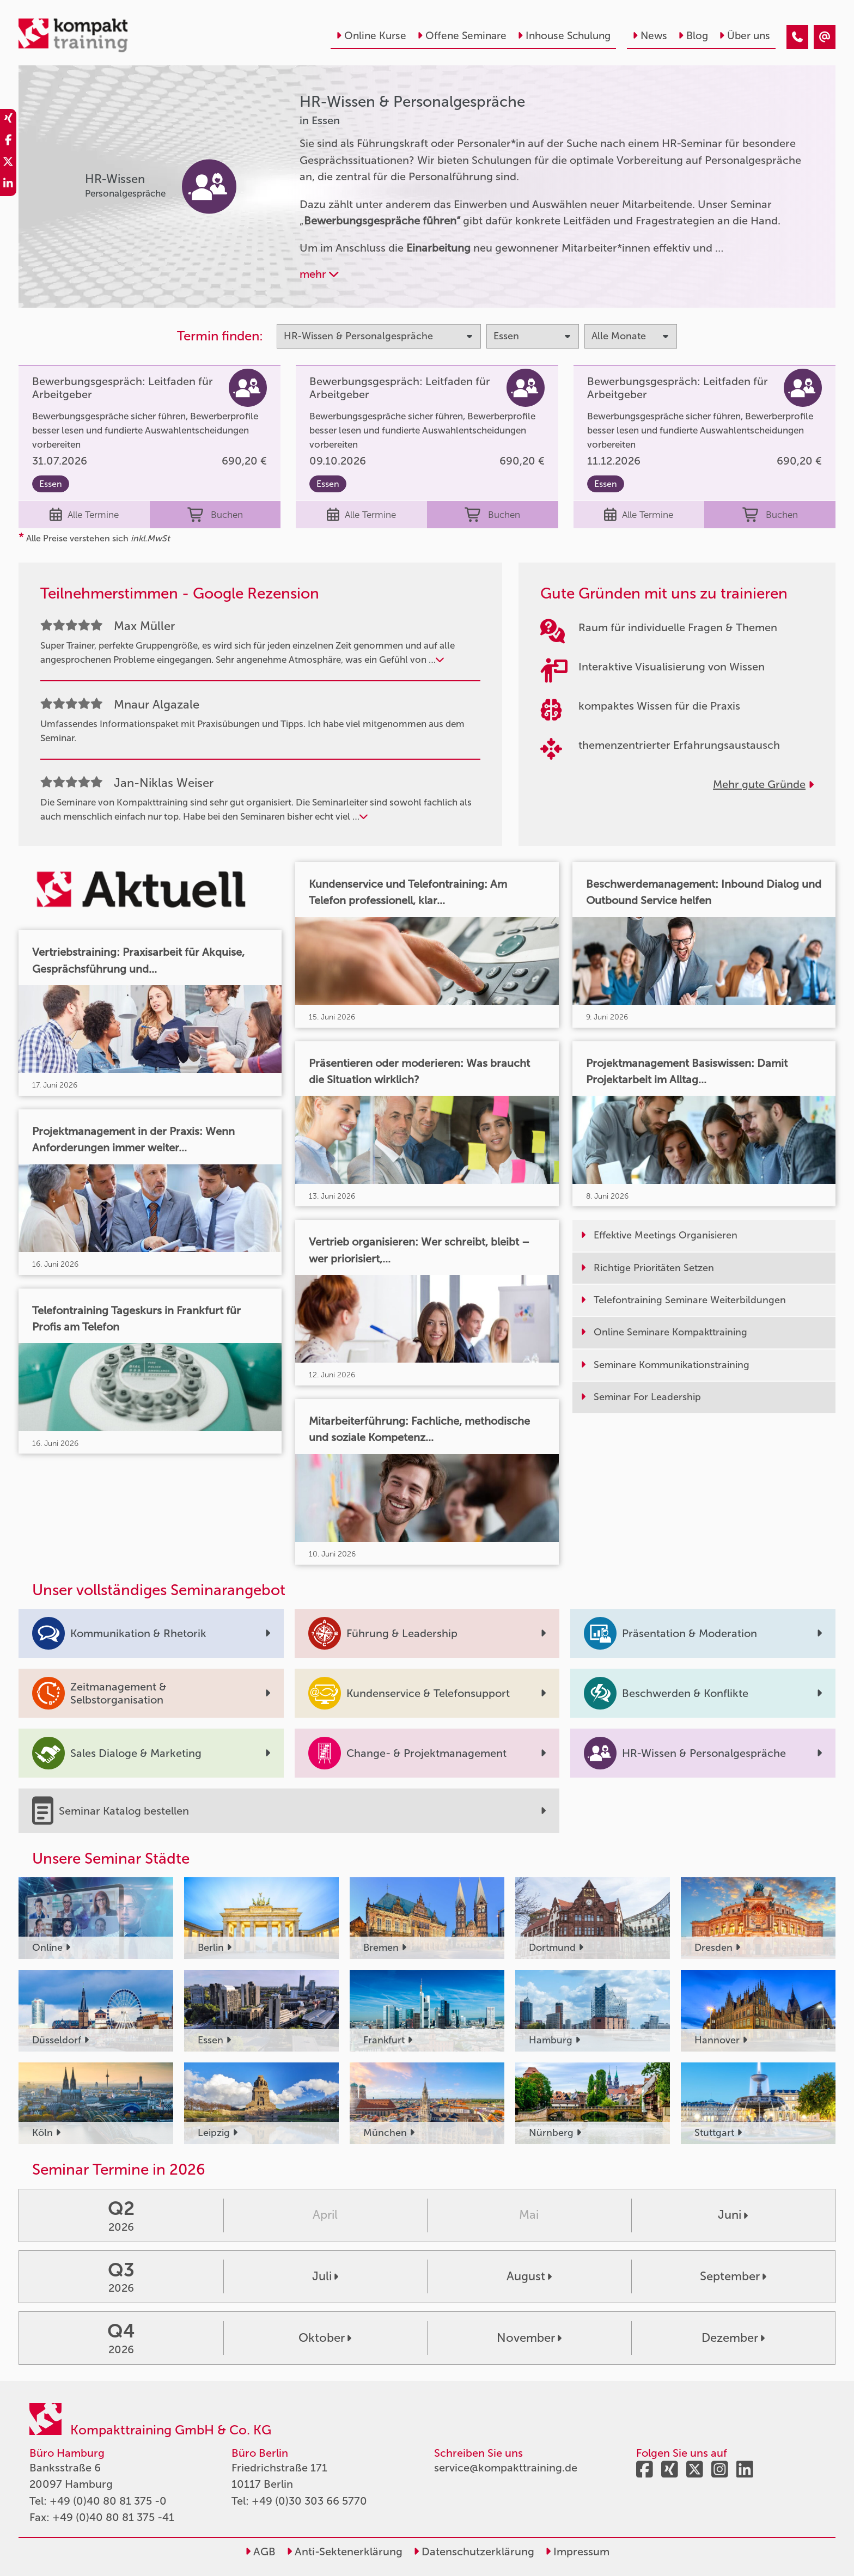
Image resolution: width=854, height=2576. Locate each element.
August (529, 2276)
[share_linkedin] (8, 185)
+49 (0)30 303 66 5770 (309, 2500)
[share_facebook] (8, 141)
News (649, 35)
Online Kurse (371, 35)
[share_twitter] (8, 163)
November (529, 2337)
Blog (693, 35)
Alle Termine (84, 515)
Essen (50, 484)
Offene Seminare (462, 35)
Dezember (733, 2337)
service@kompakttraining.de (505, 2467)
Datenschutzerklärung (473, 2551)
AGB (260, 2551)
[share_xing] (8, 120)
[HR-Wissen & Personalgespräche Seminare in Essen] (797, 37)
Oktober (324, 2337)
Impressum (577, 2551)
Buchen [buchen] (215, 515)
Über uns (744, 35)
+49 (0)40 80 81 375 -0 (108, 2500)
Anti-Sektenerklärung (344, 2551)
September (733, 2276)
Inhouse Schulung (564, 35)
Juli (325, 2276)
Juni (733, 2214)
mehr (319, 273)
